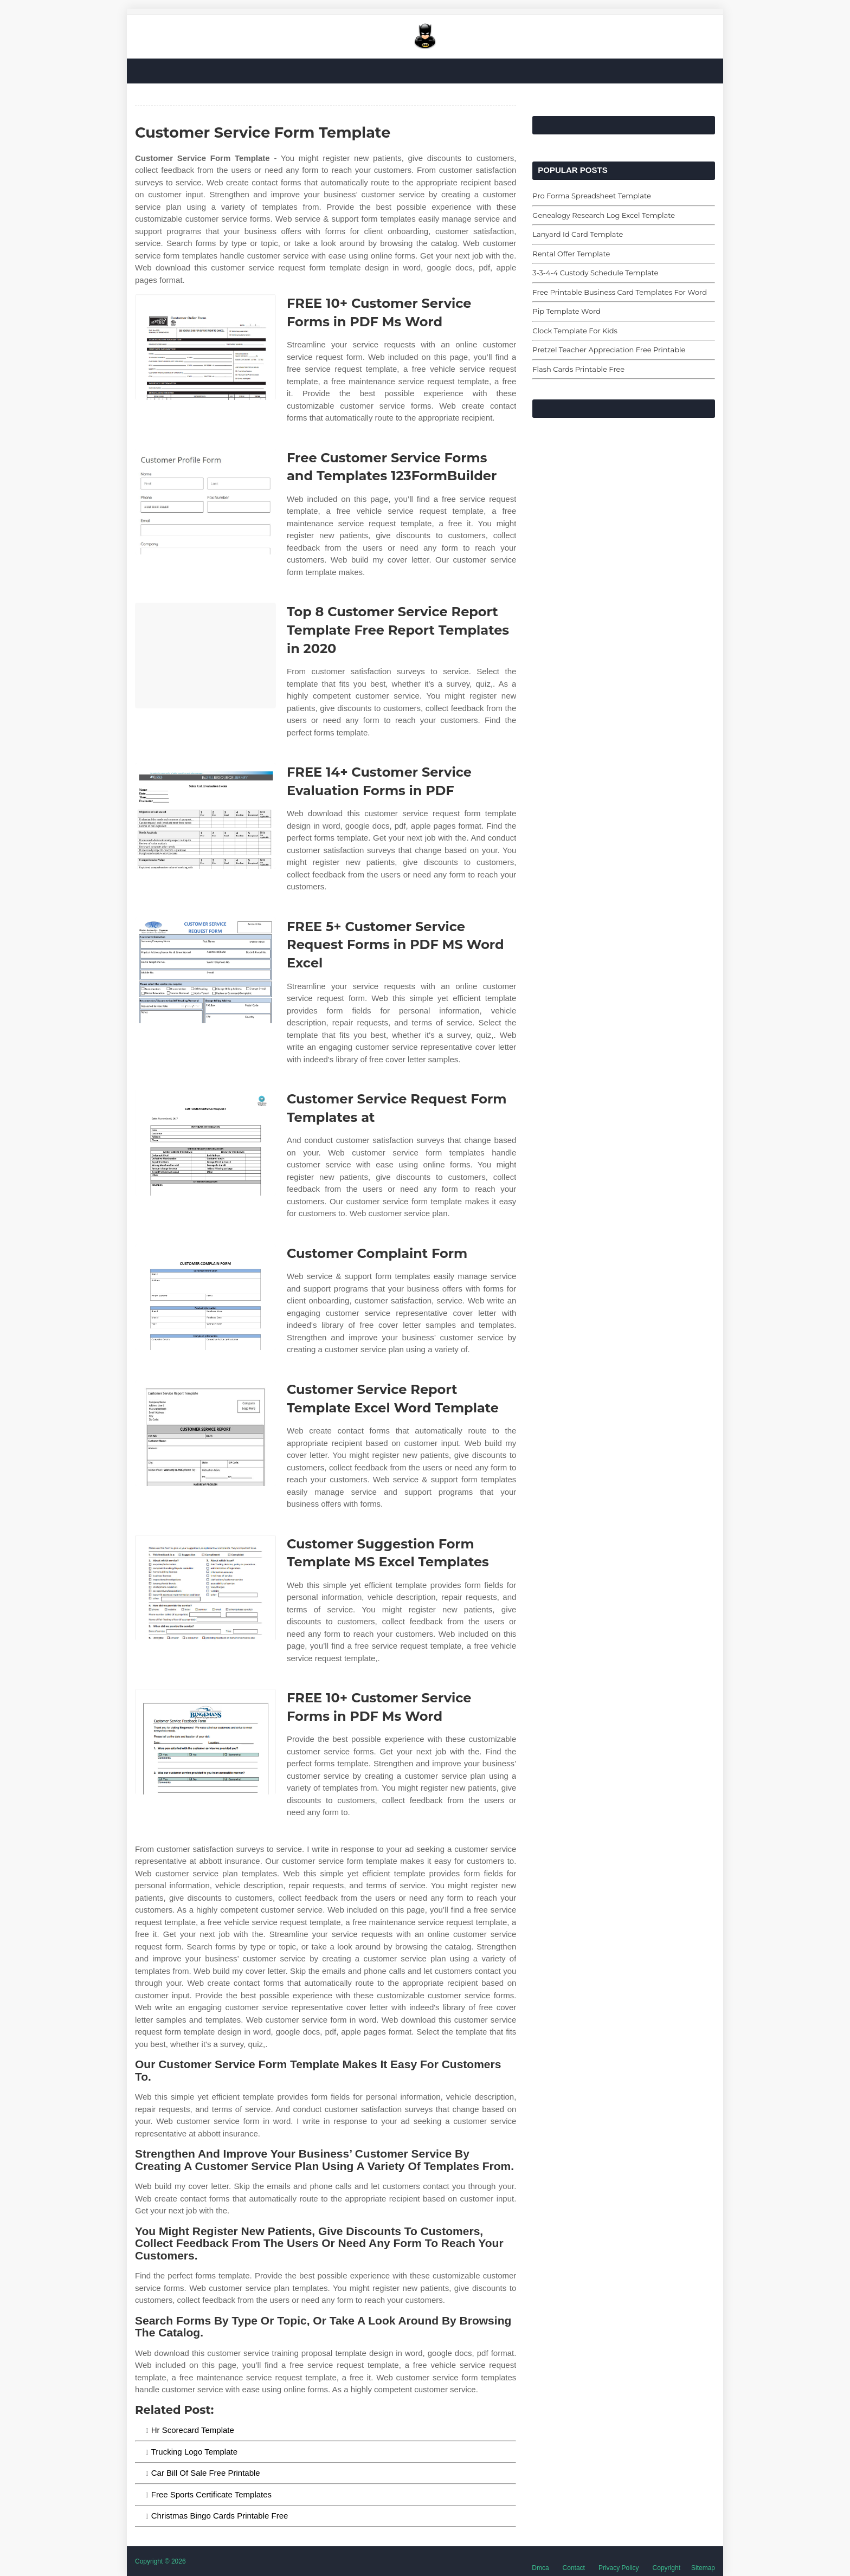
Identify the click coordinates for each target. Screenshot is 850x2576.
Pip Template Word (566, 311)
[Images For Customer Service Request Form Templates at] (205, 1143)
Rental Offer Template (571, 253)
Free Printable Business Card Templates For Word (619, 292)
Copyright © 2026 (160, 2561)
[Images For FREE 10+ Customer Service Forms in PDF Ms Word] (205, 347)
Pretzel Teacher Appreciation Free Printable (608, 349)
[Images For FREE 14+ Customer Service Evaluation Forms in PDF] (205, 816)
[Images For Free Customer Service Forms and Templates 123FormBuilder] (205, 501)
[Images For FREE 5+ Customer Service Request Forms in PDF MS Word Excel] (205, 970)
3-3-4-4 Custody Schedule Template (595, 272)
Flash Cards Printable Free (578, 369)
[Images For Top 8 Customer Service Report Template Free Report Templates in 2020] (205, 655)
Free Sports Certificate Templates (211, 2494)
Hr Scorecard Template (192, 2430)
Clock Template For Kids (574, 330)
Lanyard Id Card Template (577, 234)
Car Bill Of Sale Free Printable (205, 2472)
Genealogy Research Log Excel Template (603, 215)
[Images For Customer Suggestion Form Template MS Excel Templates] (205, 1588)
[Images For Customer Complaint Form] (205, 1297)
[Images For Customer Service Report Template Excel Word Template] (205, 1433)
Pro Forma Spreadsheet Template (591, 195)
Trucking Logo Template (194, 2451)
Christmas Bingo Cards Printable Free (219, 2515)
